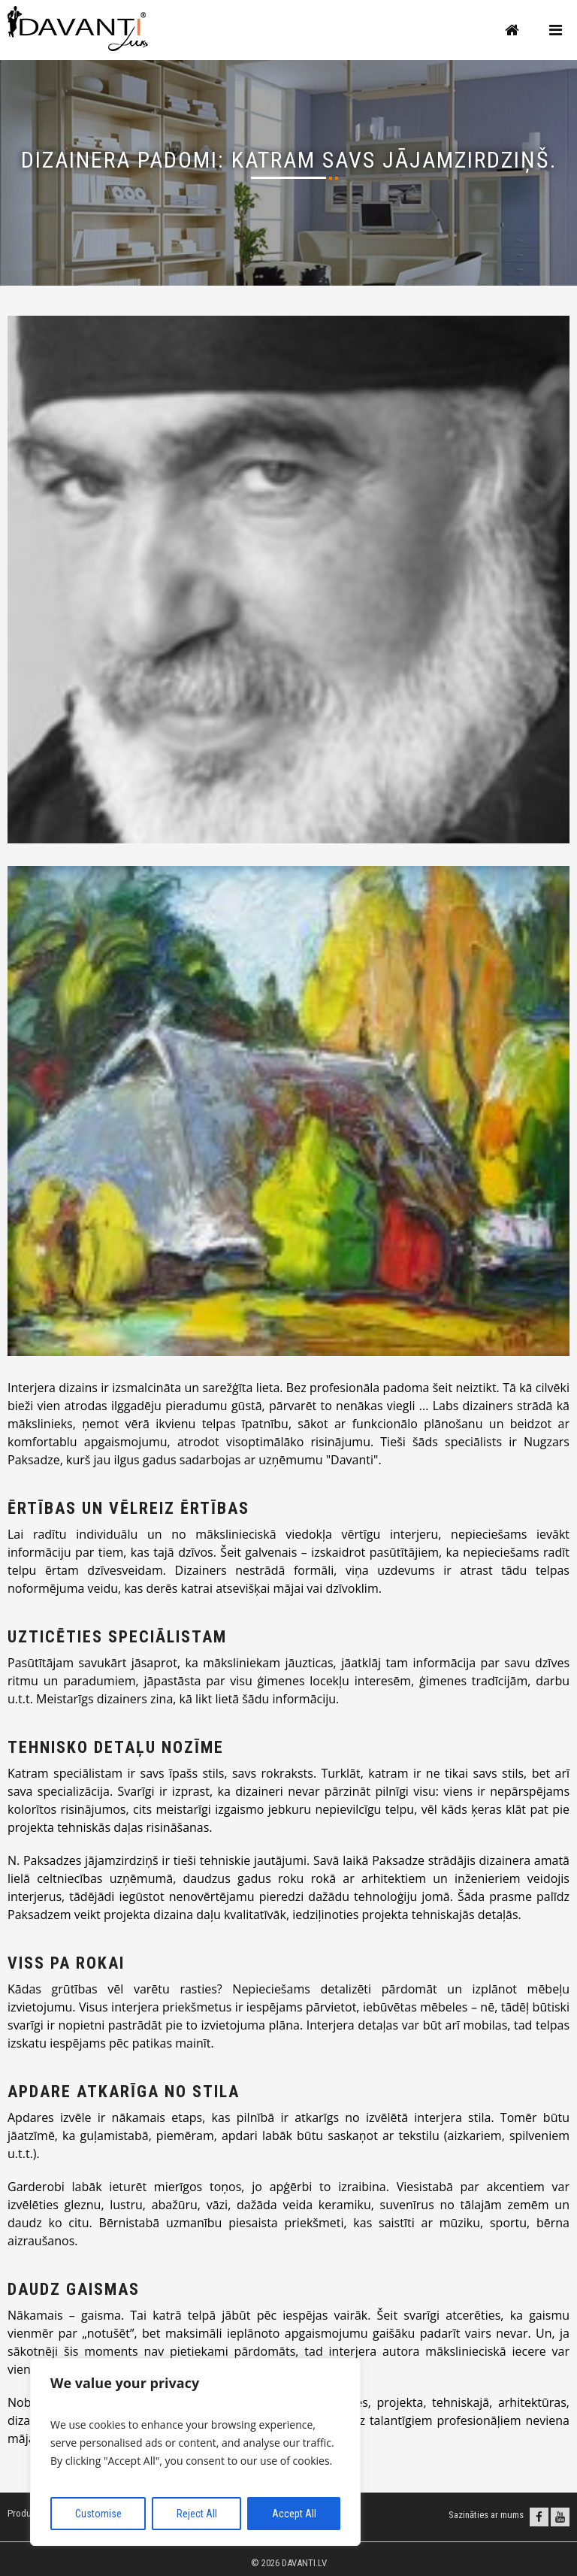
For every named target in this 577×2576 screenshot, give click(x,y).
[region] (195, 2452)
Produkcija (29, 2513)
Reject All (197, 2514)
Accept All (294, 2514)
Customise (98, 2514)
